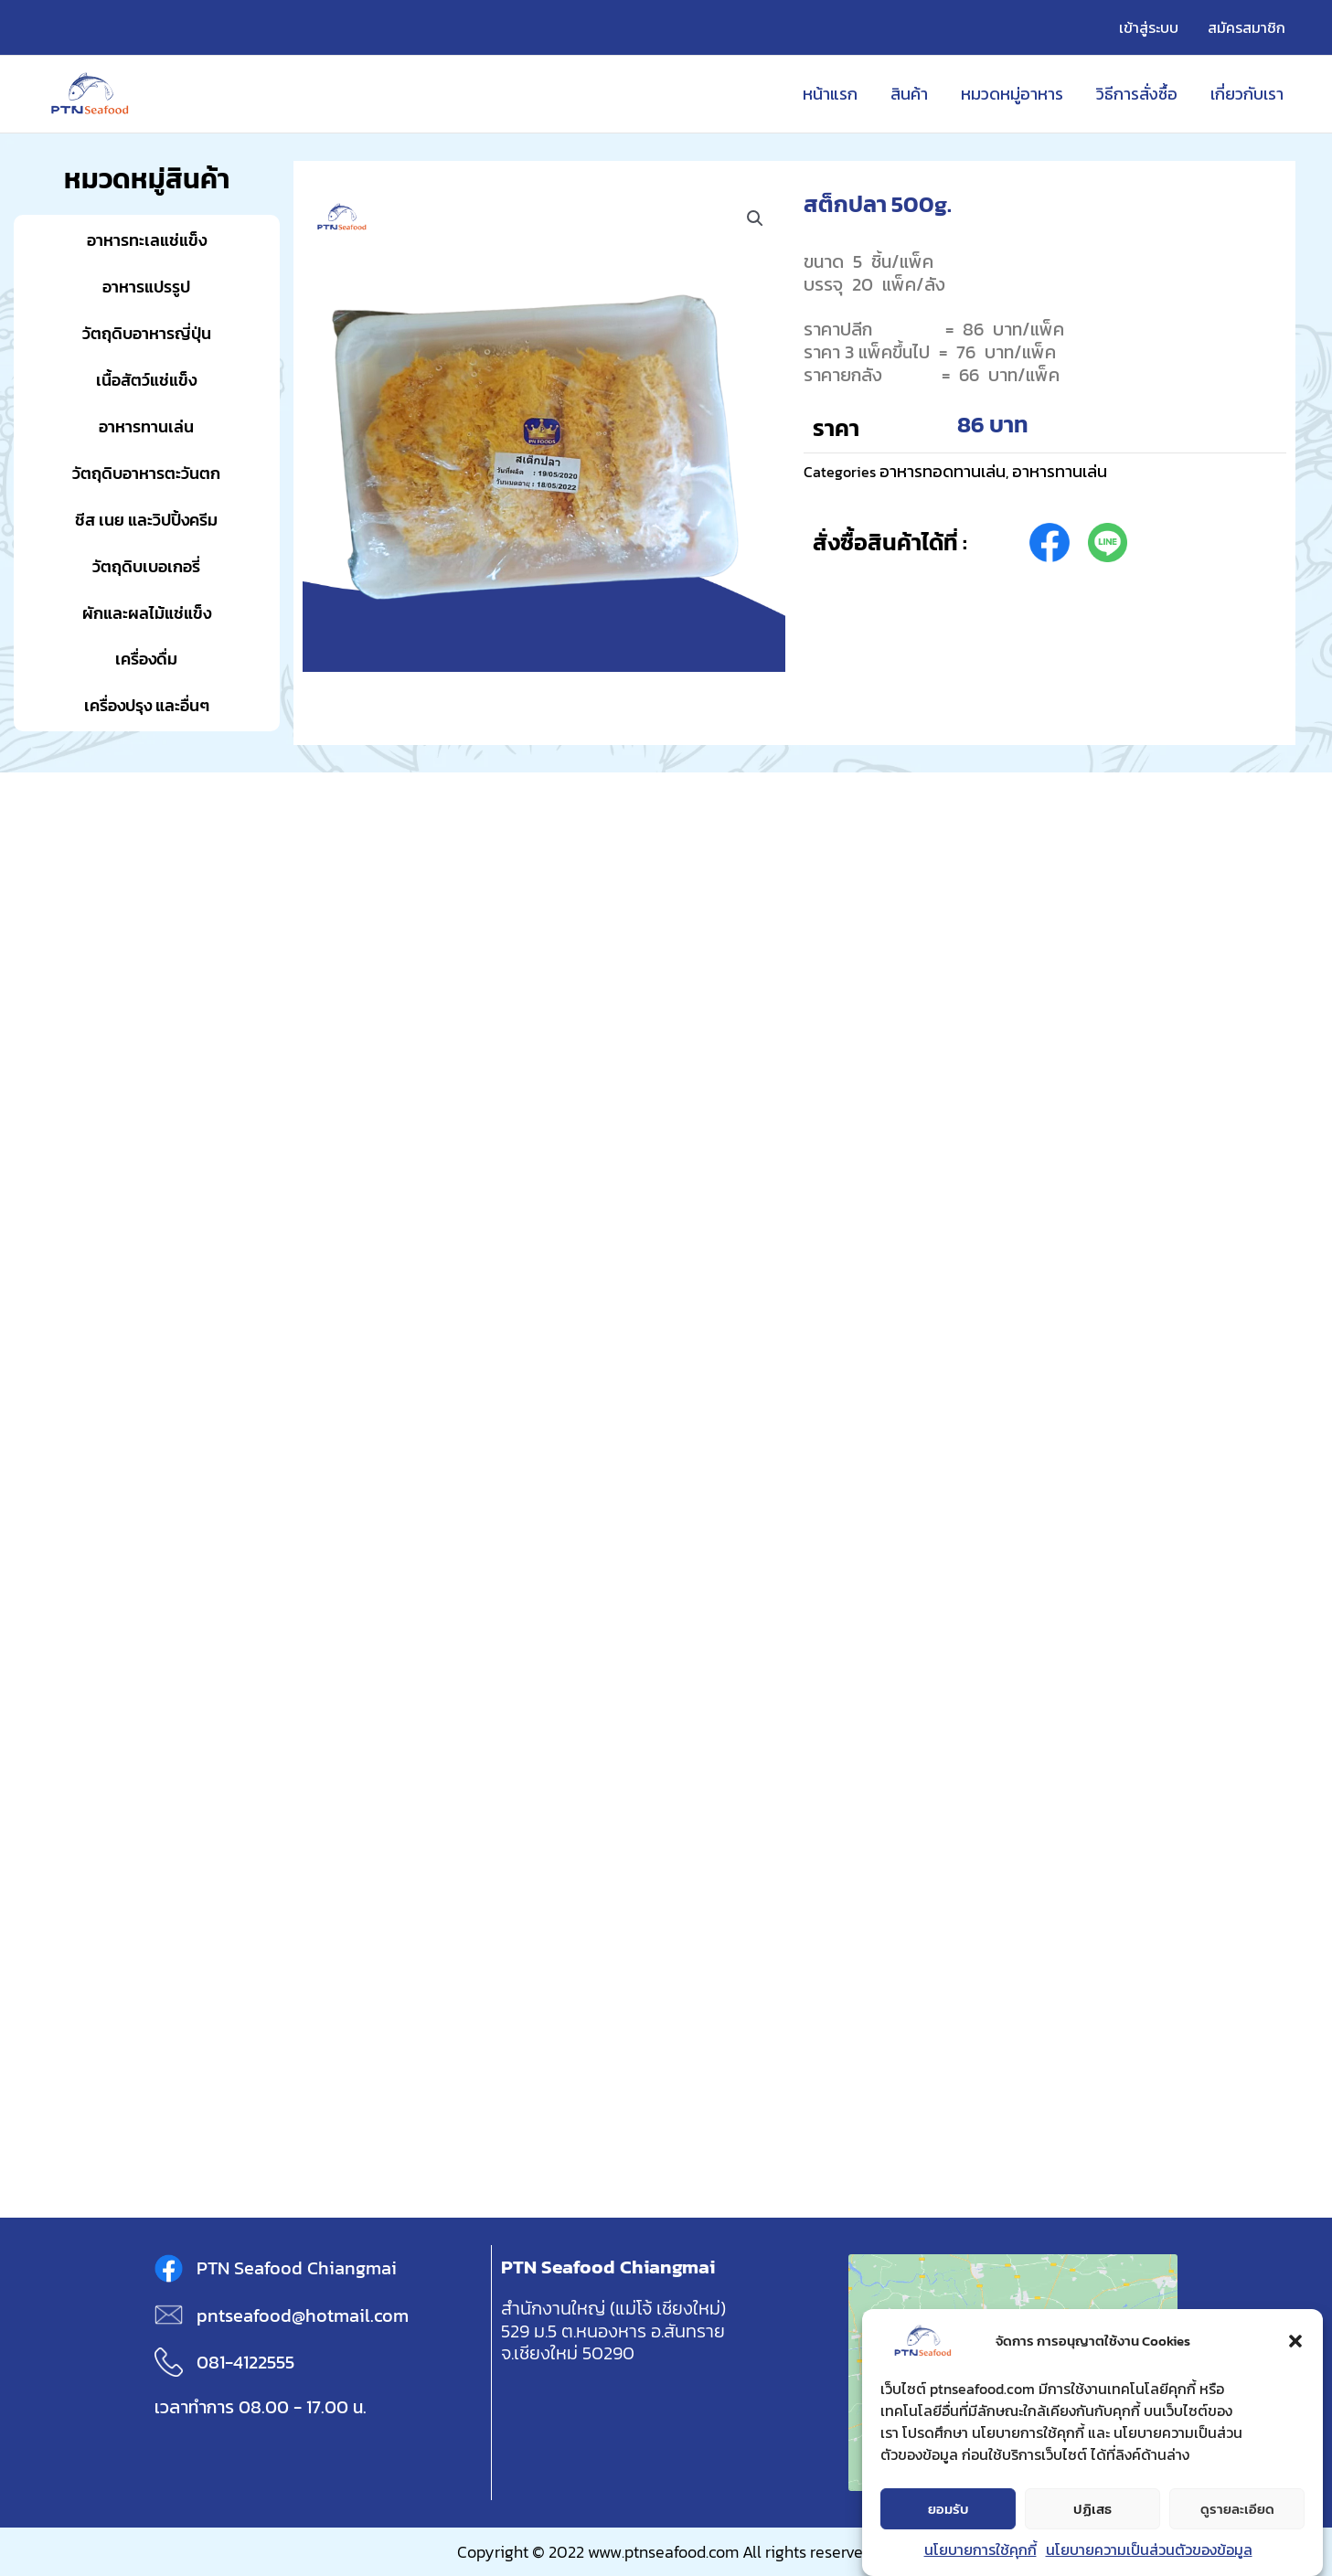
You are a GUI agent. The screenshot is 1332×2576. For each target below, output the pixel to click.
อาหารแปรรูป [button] (146, 286)
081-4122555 (245, 2362)
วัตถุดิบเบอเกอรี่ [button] (146, 566)
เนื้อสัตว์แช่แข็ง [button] (146, 379)
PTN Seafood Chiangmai (297, 2268)
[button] (1295, 2342)
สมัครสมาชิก (1246, 27)
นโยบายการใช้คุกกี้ (980, 2550)
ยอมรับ (948, 2509)
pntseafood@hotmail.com (303, 2315)
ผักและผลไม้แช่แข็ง (146, 613)
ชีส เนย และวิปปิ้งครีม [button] (146, 519)
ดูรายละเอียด (1237, 2509)
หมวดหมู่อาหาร (1012, 93)
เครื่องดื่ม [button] (146, 658)
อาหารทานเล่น (1059, 471)
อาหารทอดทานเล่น (942, 471)
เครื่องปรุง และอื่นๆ (146, 705)
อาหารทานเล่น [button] (146, 426)
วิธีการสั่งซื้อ (1136, 93)
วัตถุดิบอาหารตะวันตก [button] (146, 473)
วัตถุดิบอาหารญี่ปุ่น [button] (146, 333)
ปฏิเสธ (1092, 2509)
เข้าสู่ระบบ (1148, 27)
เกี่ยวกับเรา (1247, 93)
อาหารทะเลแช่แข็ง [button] (147, 240)
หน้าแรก (830, 93)
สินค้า (909, 93)
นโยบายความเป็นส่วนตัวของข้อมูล (1149, 2550)
